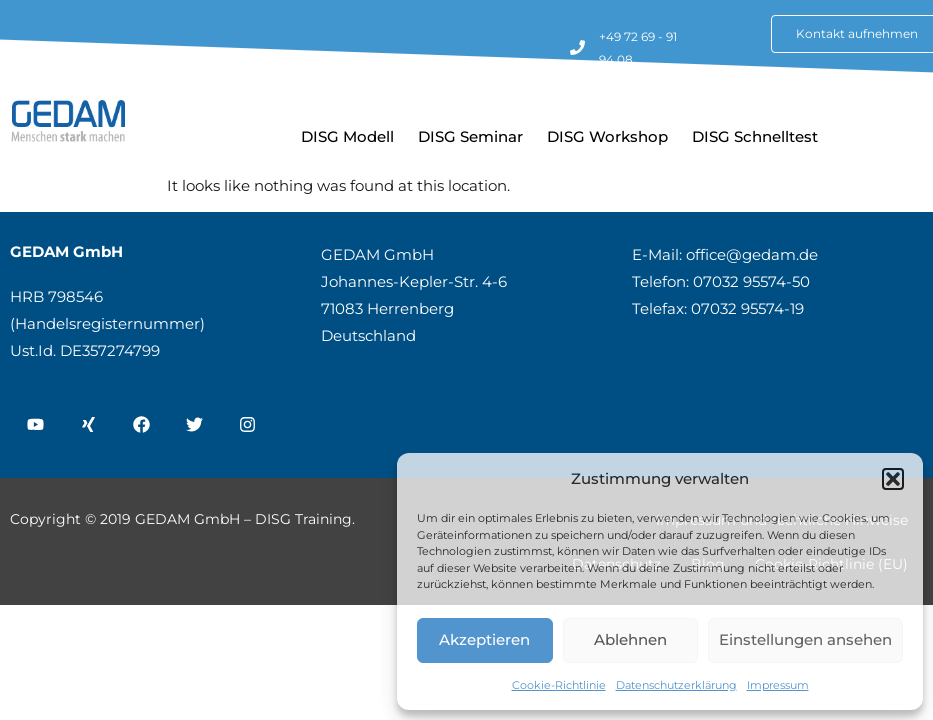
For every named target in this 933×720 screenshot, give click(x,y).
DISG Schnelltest (755, 136)
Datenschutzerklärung (676, 685)
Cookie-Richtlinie (559, 685)
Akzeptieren (484, 639)
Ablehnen (630, 639)
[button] (893, 479)
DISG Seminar (470, 136)
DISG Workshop (607, 136)
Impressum (778, 685)
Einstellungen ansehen (805, 639)
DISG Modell (347, 136)
